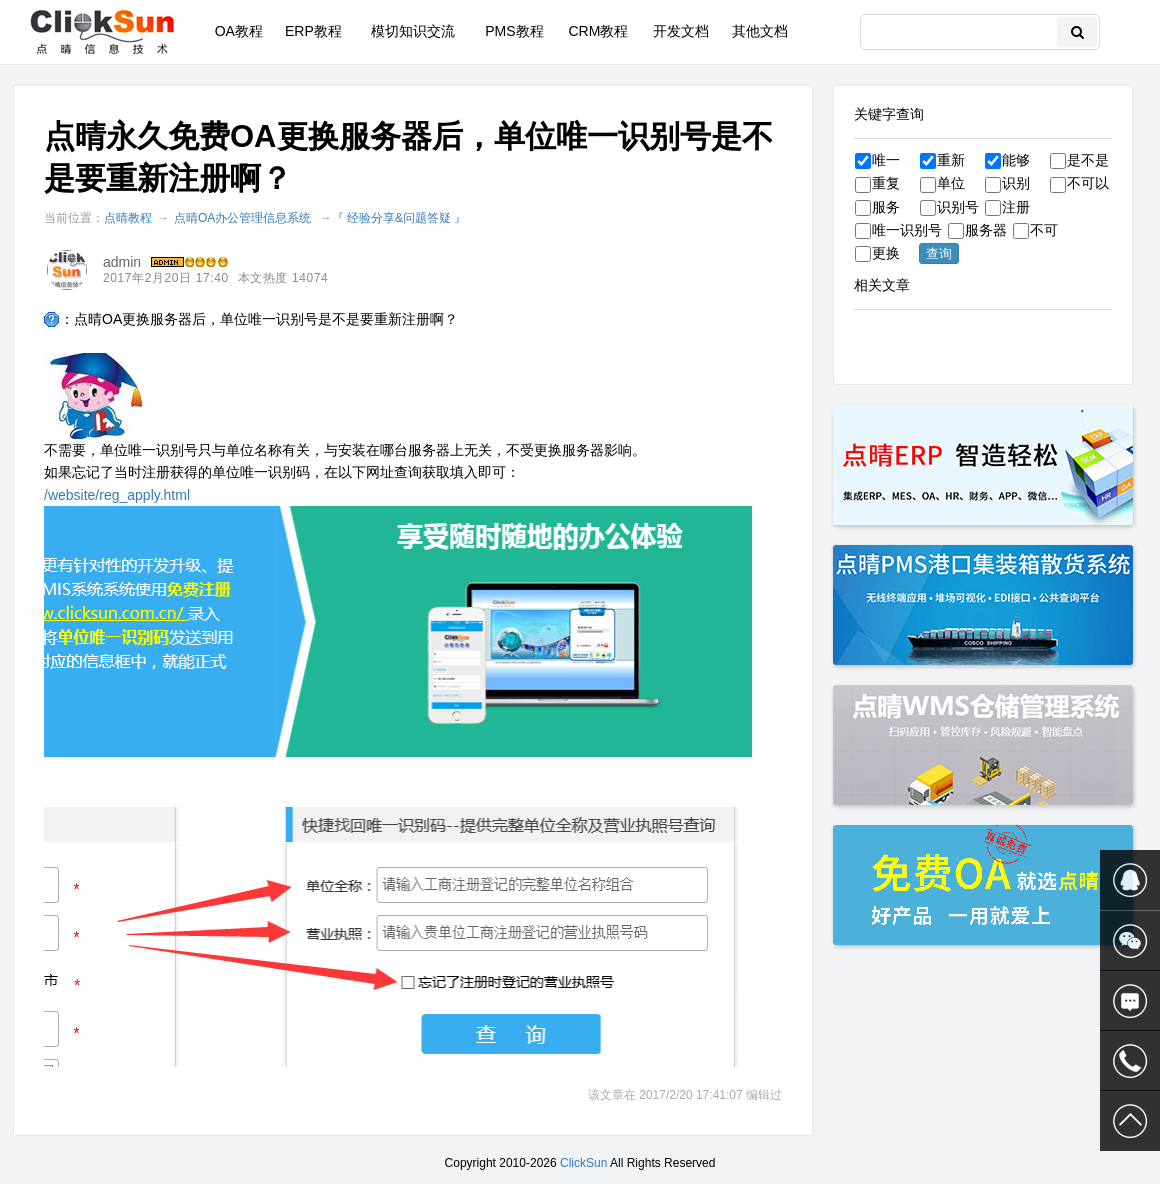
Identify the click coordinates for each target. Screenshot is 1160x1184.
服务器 (977, 230)
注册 (1007, 207)
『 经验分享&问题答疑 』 (399, 218)
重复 (877, 183)
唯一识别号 (898, 230)
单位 (942, 183)
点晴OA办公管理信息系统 (242, 218)
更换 (877, 253)
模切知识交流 (413, 31)
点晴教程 (128, 218)
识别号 (949, 207)
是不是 (1079, 160)
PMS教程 (514, 31)
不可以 (1079, 183)
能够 (1007, 160)
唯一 (877, 160)
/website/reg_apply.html (117, 495)
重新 (942, 160)
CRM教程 (598, 31)
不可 (1035, 230)
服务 (877, 207)
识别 (1007, 183)
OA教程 (239, 31)
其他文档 (760, 31)
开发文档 (681, 31)
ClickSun (583, 1163)
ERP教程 (313, 31)
